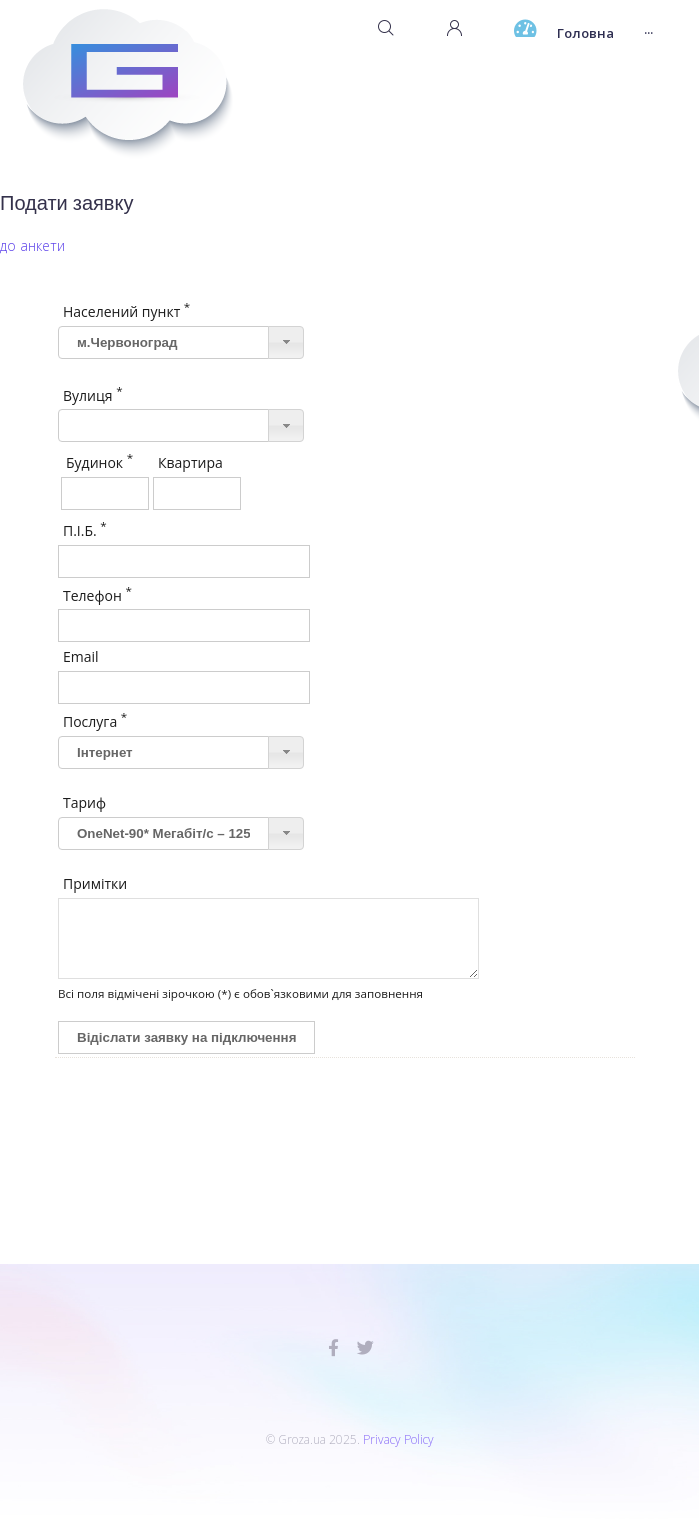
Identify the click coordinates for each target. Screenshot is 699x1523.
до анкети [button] (32, 245)
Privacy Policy (398, 1439)
